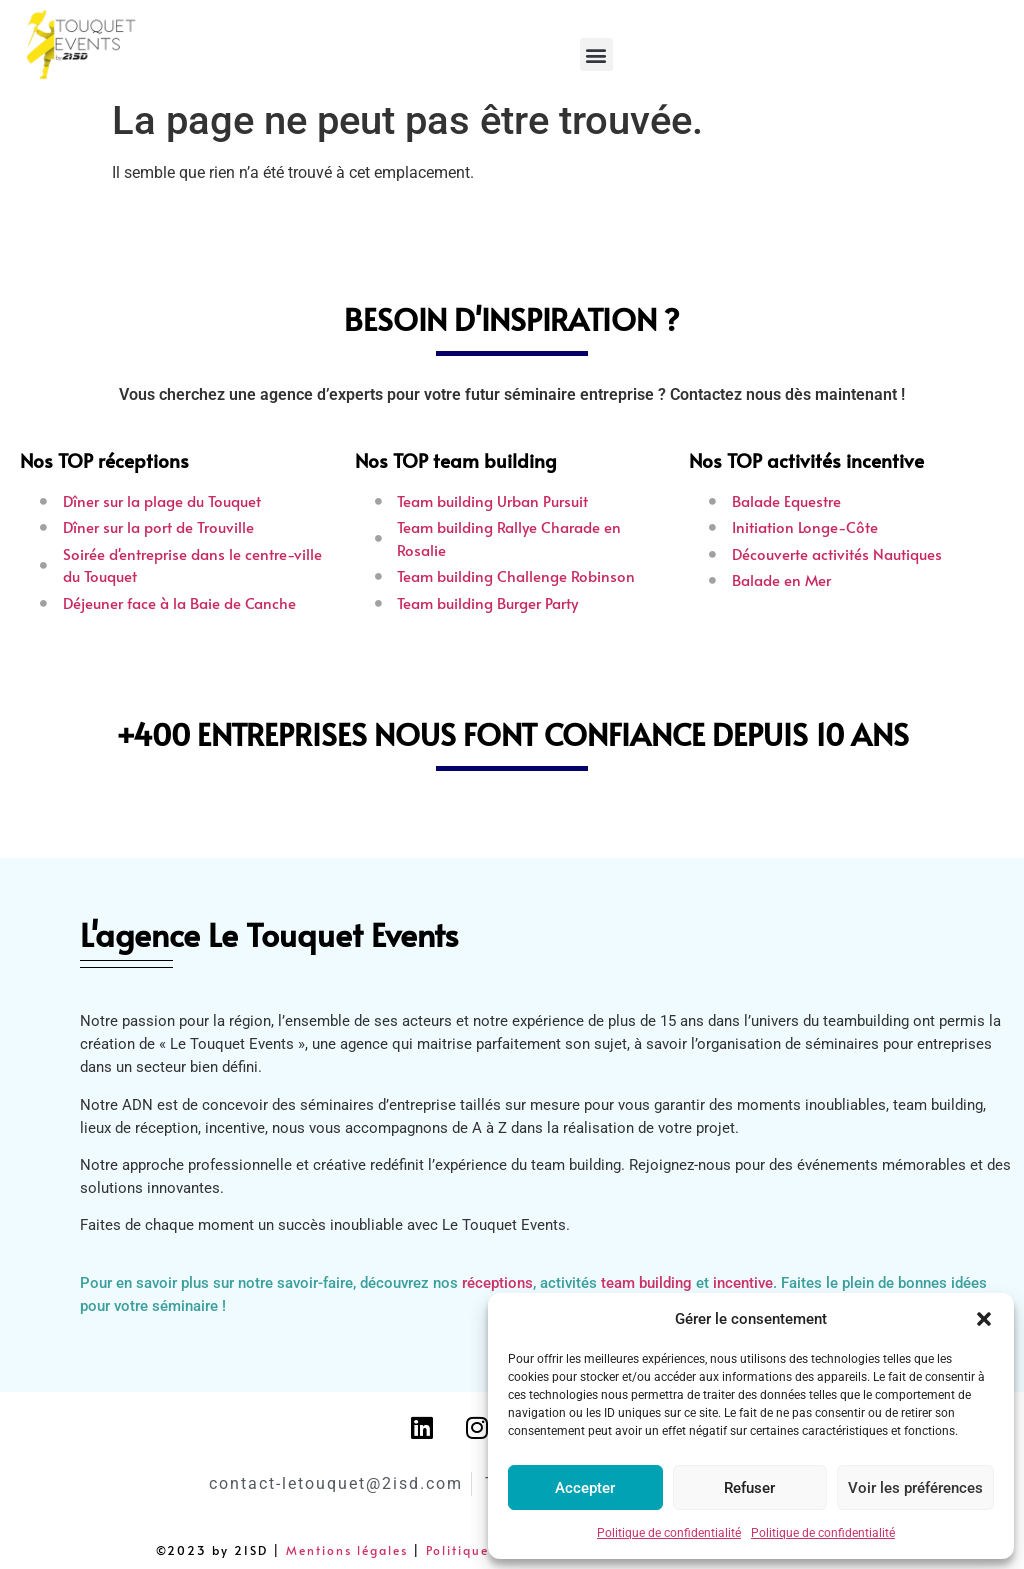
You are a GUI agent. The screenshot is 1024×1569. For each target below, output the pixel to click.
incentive (743, 1283)
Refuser (749, 1488)
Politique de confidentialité (669, 1533)
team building (646, 1283)
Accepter (585, 1488)
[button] (984, 1319)
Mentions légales (347, 1550)
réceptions (497, 1283)
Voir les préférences (915, 1488)
